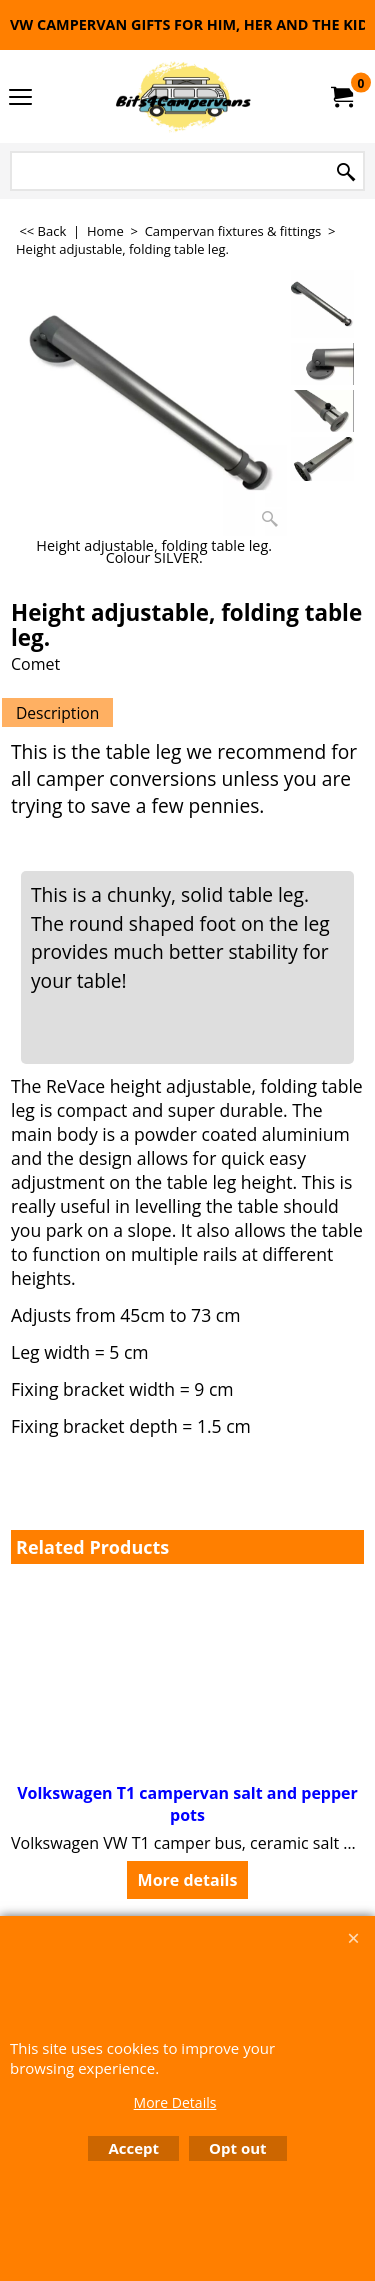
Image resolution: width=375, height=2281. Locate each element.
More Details (175, 2102)
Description (57, 713)
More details (188, 1880)
